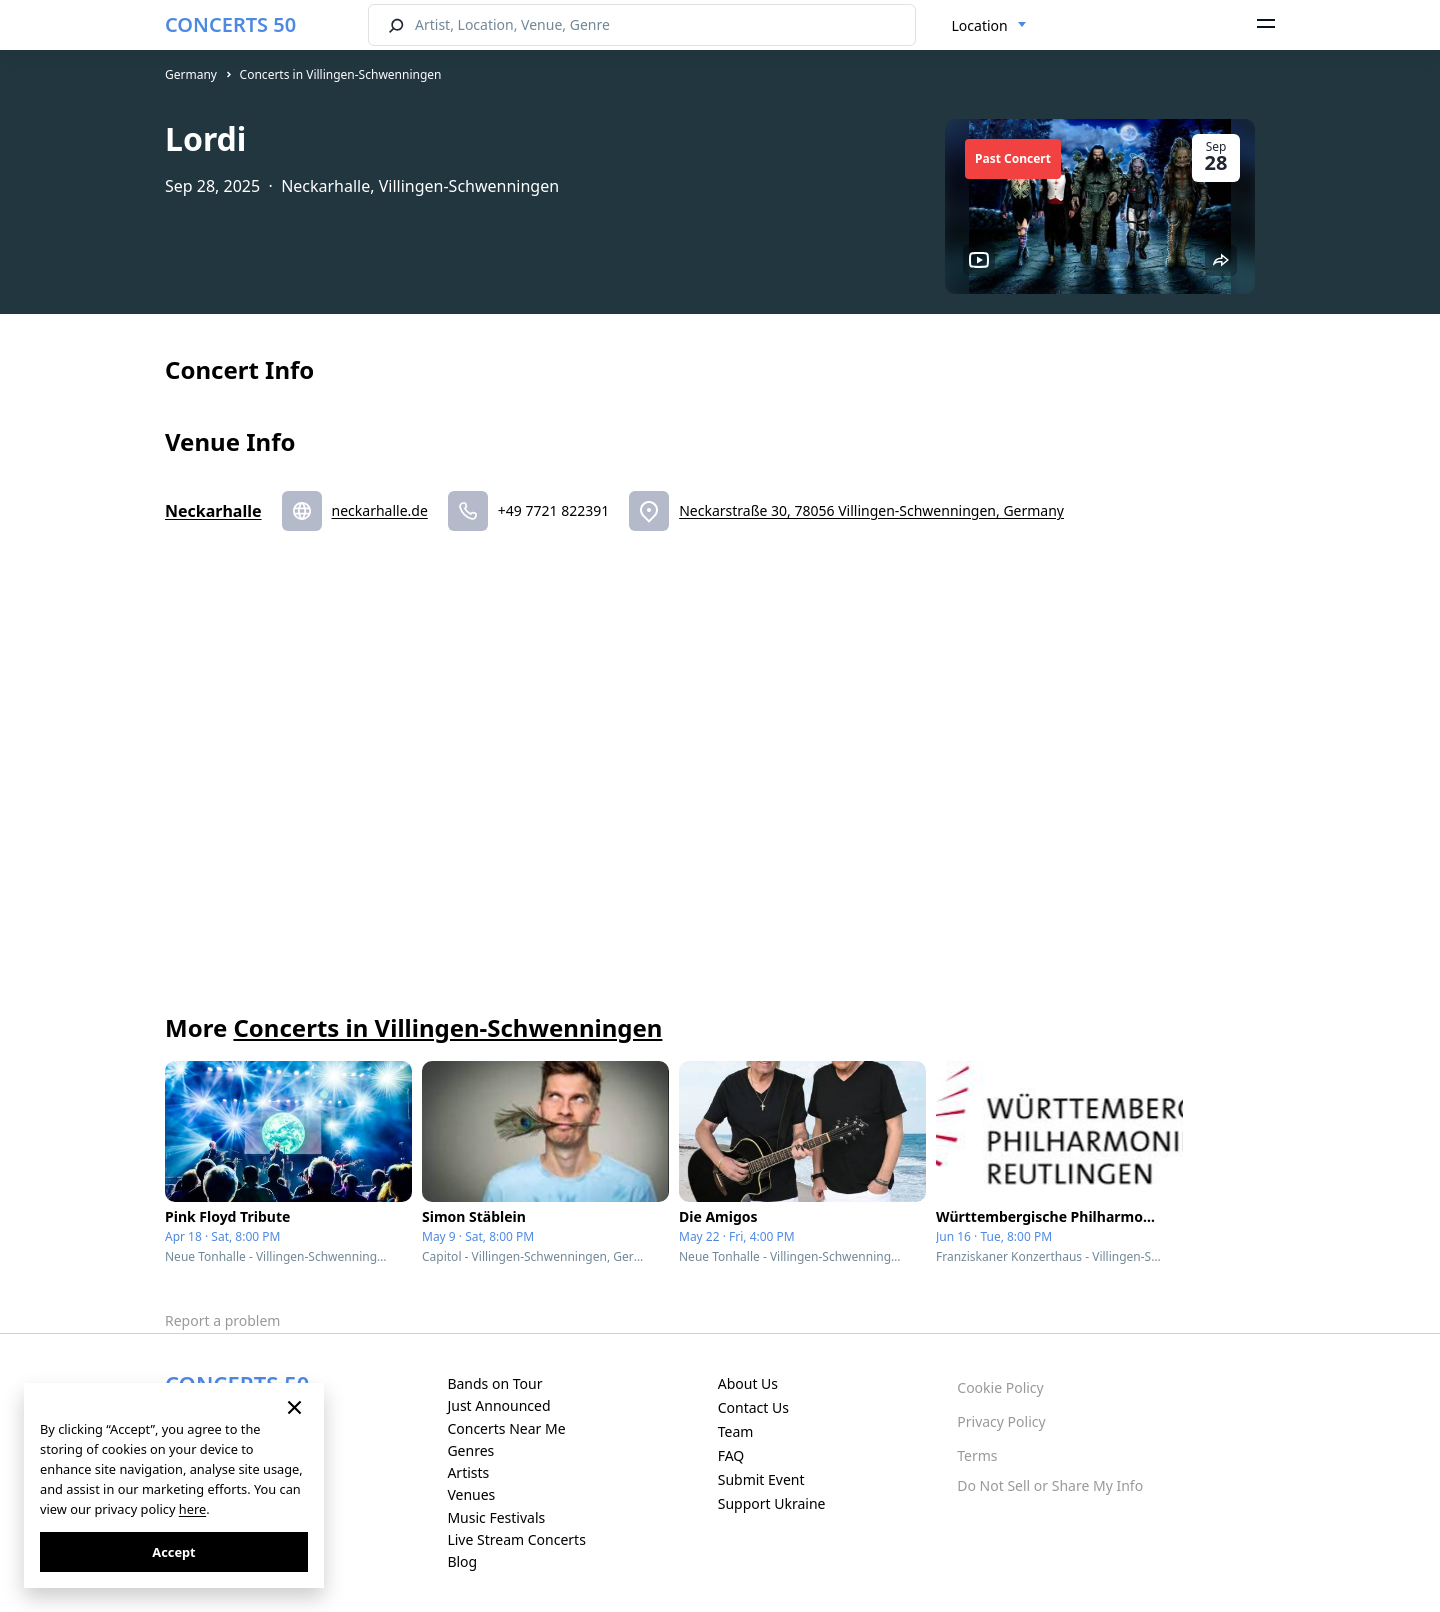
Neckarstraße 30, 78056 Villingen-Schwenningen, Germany (871, 510)
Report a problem (222, 1320)
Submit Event (761, 1479)
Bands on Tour (494, 1383)
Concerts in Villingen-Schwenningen (341, 74)
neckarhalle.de (380, 510)
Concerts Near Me (506, 1428)
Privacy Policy (1001, 1421)
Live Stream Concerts (516, 1539)
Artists (468, 1472)
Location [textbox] (980, 25)
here (192, 1509)
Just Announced (498, 1405)
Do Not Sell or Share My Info (1050, 1485)
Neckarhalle (213, 511)
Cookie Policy (1000, 1387)
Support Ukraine (772, 1503)
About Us (748, 1383)
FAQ (731, 1455)
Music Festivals (496, 1517)
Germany (191, 74)
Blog (462, 1561)
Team (736, 1431)
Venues (471, 1494)
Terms (977, 1455)
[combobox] (989, 26)
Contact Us (753, 1407)
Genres (470, 1450)
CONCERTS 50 (230, 24)
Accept (173, 1552)
